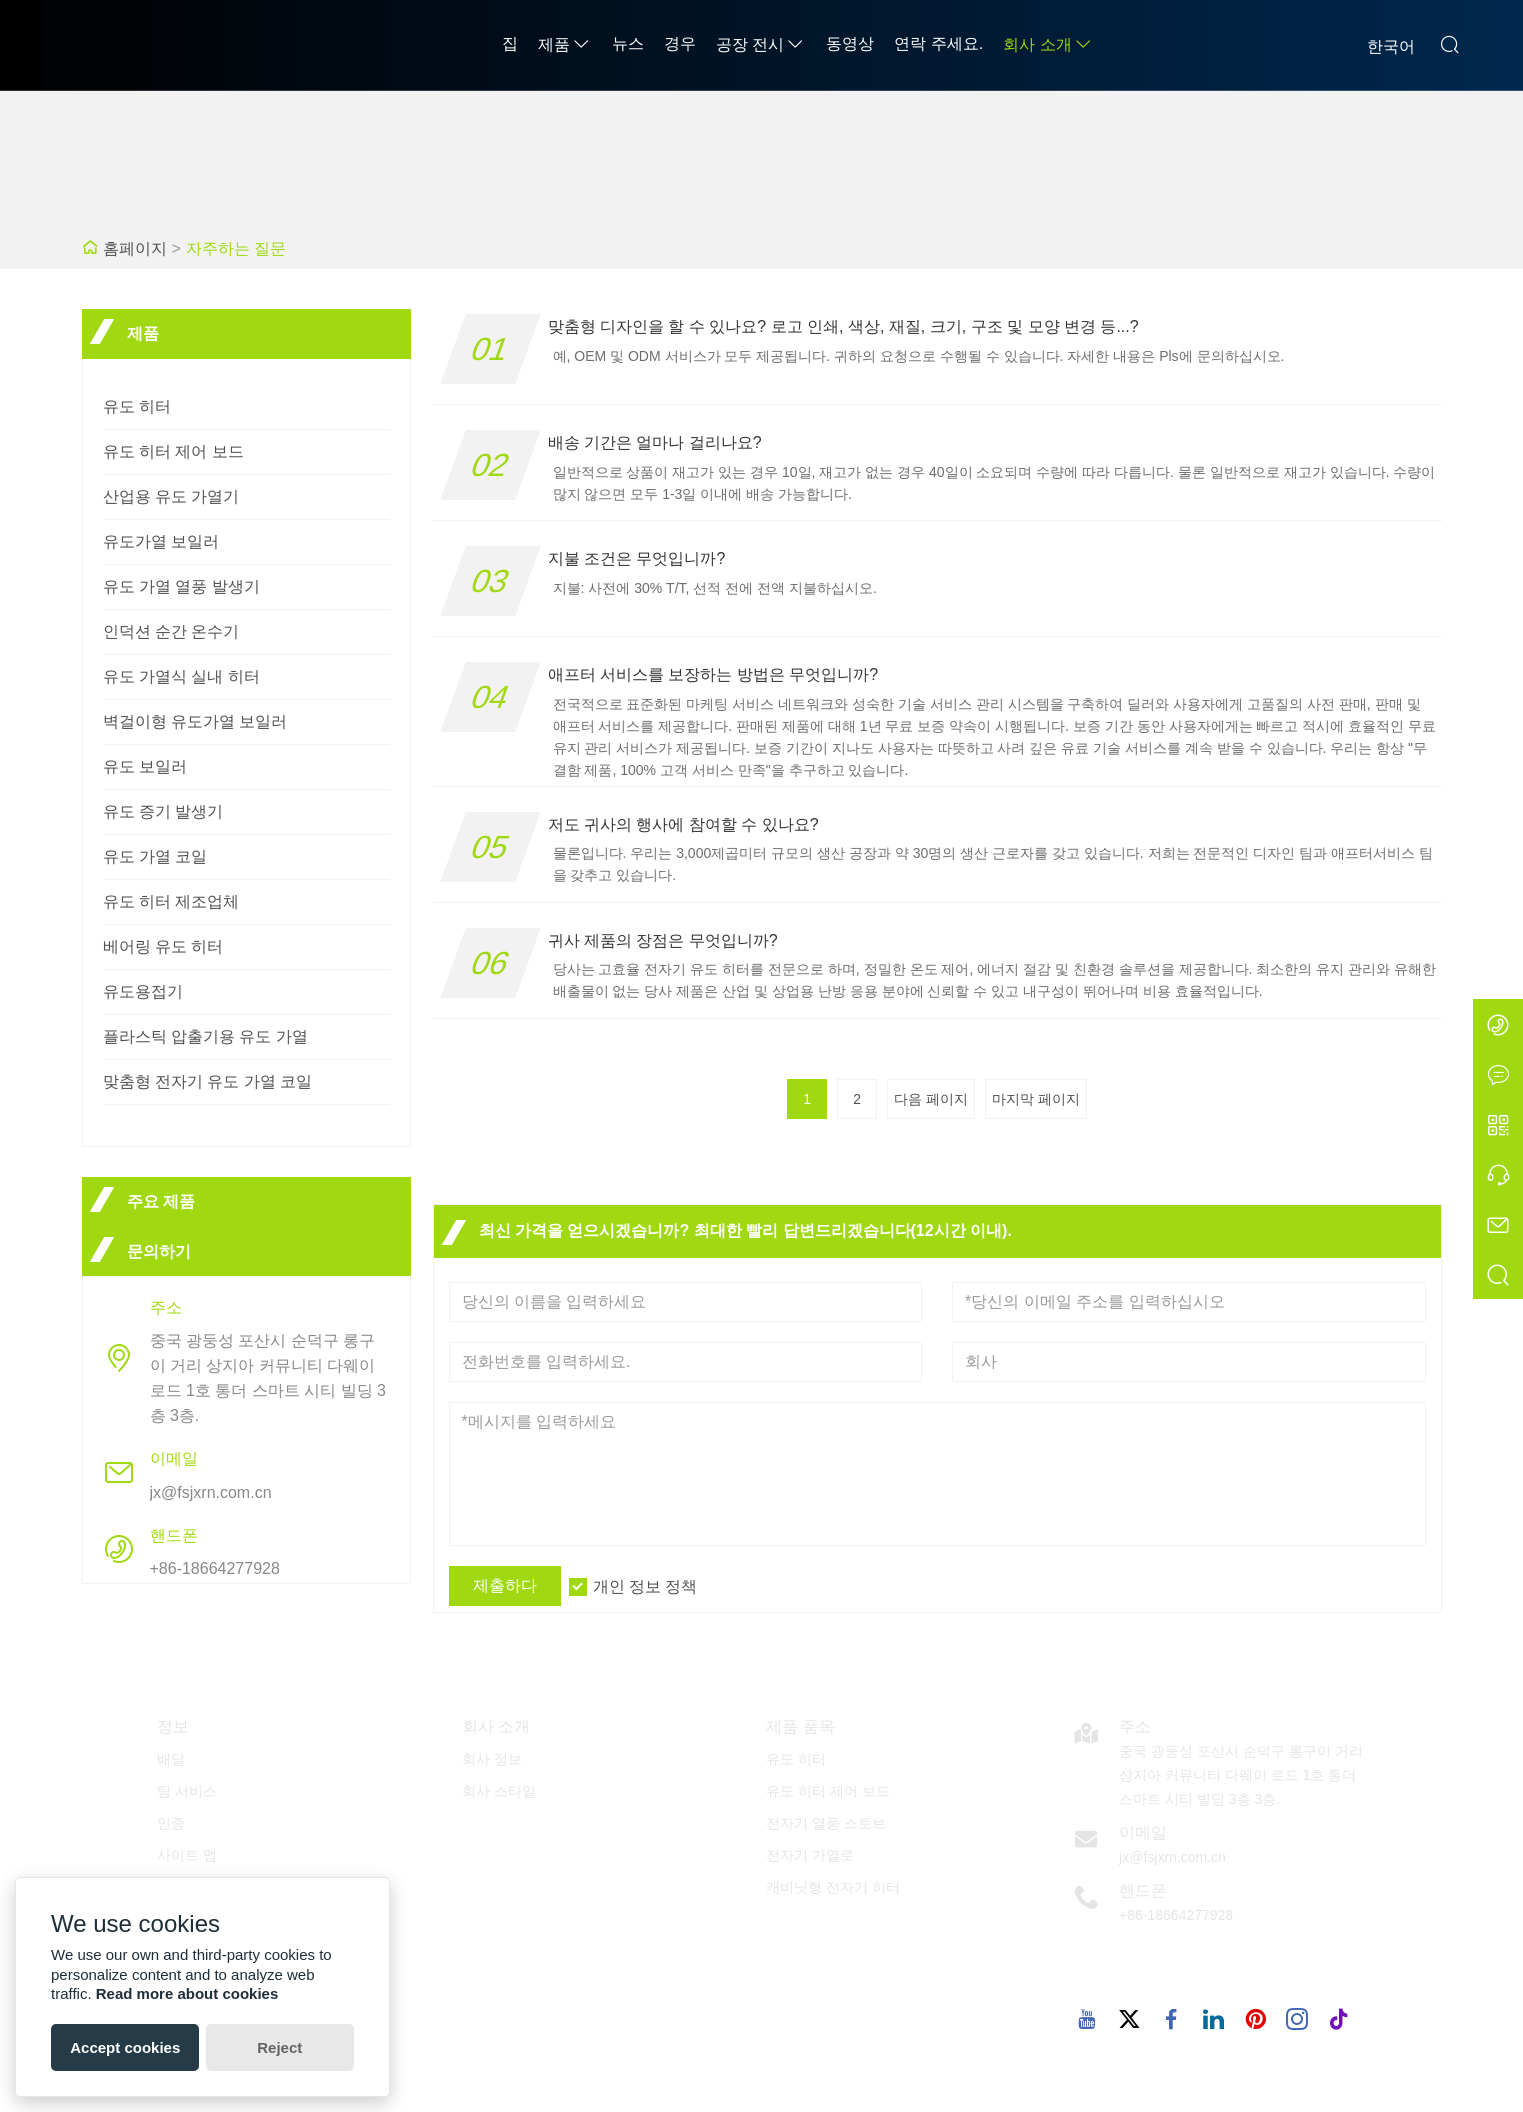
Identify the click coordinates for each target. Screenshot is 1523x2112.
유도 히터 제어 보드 (173, 451)
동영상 (850, 43)
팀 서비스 (187, 1791)
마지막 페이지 (1036, 1099)
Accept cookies (125, 2047)
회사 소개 (1048, 44)
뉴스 (628, 43)
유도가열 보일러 (161, 541)
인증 (171, 1823)
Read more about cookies (187, 1993)
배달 (171, 1759)
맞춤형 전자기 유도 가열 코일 (208, 1081)
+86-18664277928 (215, 1568)
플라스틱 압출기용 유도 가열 (205, 1036)
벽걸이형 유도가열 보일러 (195, 721)
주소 (1135, 1726)
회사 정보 (492, 1759)
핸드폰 (1143, 1890)
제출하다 (505, 1585)
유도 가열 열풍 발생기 (181, 586)
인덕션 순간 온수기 (171, 631)
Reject (279, 2047)
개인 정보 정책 (645, 1586)
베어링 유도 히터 (163, 946)
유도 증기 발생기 (163, 811)
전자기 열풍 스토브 (826, 1823)
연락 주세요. (938, 43)
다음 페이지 (931, 1099)
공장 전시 (761, 44)
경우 (680, 43)
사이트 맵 (187, 1855)
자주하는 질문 (236, 248)
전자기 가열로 (810, 1855)
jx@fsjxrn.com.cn (211, 1492)
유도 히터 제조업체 (171, 901)
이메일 (1143, 1832)
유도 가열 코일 (155, 856)
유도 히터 (137, 406)
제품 (565, 44)
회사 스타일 (499, 1791)
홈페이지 (135, 248)
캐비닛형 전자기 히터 (833, 1887)
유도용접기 (143, 991)
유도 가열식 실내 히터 (181, 676)
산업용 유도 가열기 (171, 496)
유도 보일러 (145, 766)
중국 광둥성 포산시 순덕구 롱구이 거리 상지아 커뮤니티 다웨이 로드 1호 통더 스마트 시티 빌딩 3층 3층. (268, 1378)
